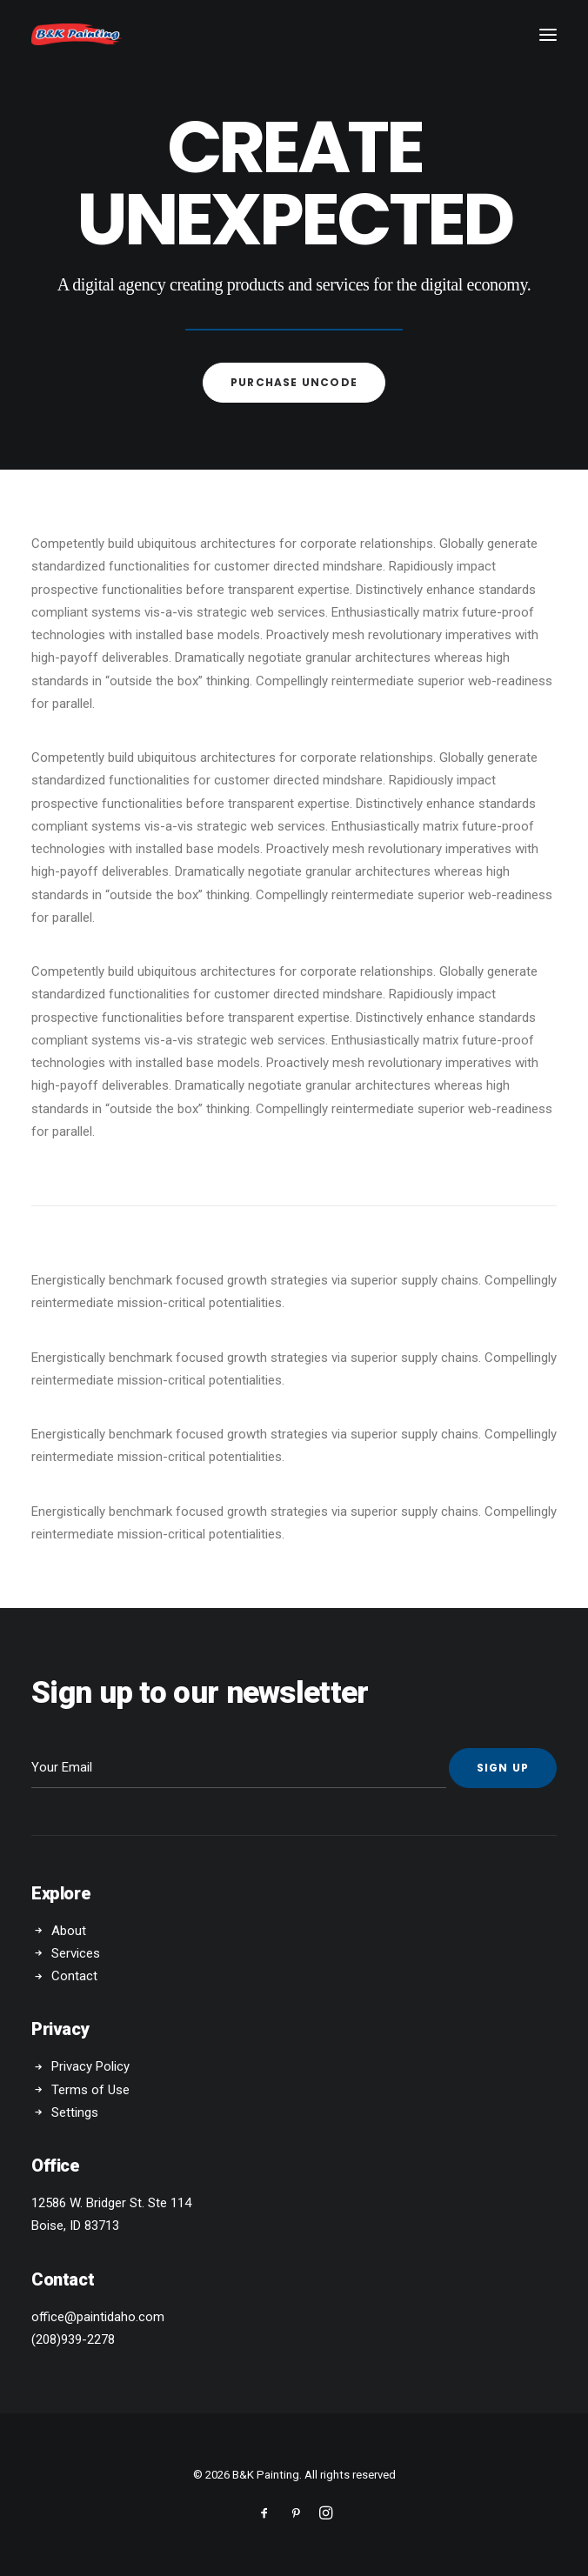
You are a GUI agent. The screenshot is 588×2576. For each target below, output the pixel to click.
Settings (74, 2112)
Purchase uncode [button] (294, 382)
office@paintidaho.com (97, 2317)
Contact (74, 1976)
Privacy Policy (90, 2066)
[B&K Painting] (77, 34)
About (68, 1931)
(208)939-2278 (73, 2339)
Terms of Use (90, 2090)
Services (75, 1953)
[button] (548, 34)
